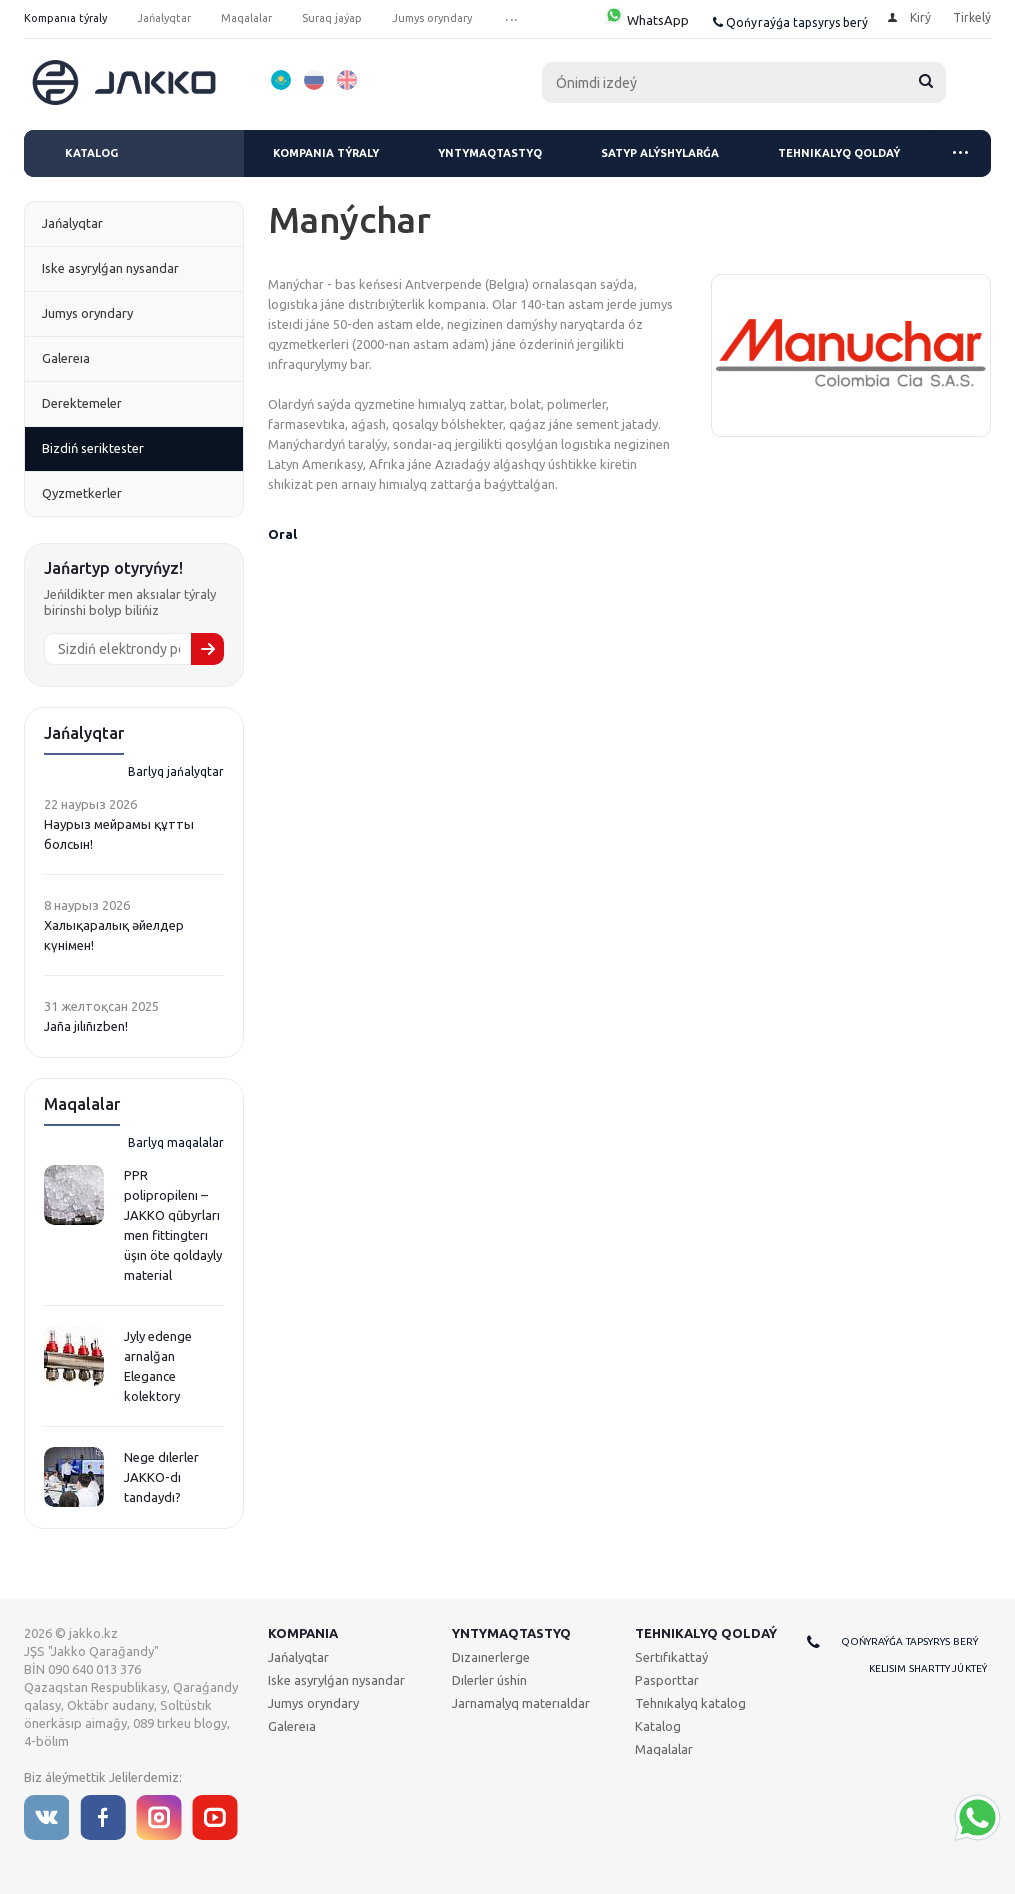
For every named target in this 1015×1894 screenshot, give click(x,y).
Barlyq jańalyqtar (176, 771)
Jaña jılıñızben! (86, 1026)
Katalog (91, 153)
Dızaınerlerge (491, 1657)
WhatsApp (646, 20)
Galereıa (292, 1726)
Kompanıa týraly (326, 153)
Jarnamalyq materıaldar (521, 1703)
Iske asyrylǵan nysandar (336, 1680)
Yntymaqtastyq (490, 153)
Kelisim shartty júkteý (928, 1668)
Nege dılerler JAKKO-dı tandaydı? (161, 1477)
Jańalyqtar (298, 1657)
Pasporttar (667, 1680)
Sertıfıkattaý (671, 1657)
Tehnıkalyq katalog (690, 1703)
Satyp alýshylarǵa (660, 153)
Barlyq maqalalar (176, 1142)
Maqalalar (664, 1749)
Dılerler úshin (489, 1680)
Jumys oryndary (313, 1703)
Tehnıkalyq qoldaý (839, 153)
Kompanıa (303, 1633)
